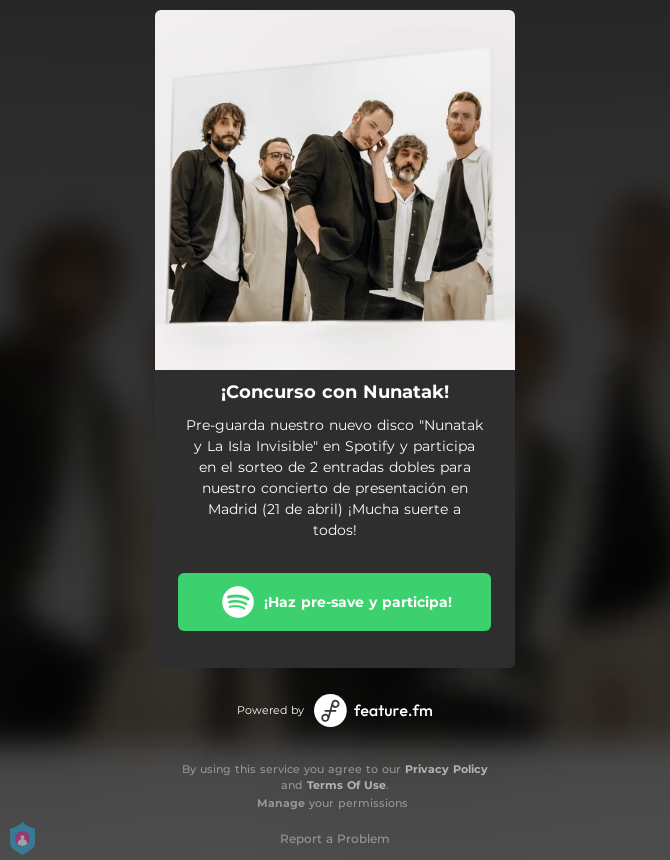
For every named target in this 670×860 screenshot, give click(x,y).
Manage (281, 803)
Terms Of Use (346, 785)
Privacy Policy (446, 769)
